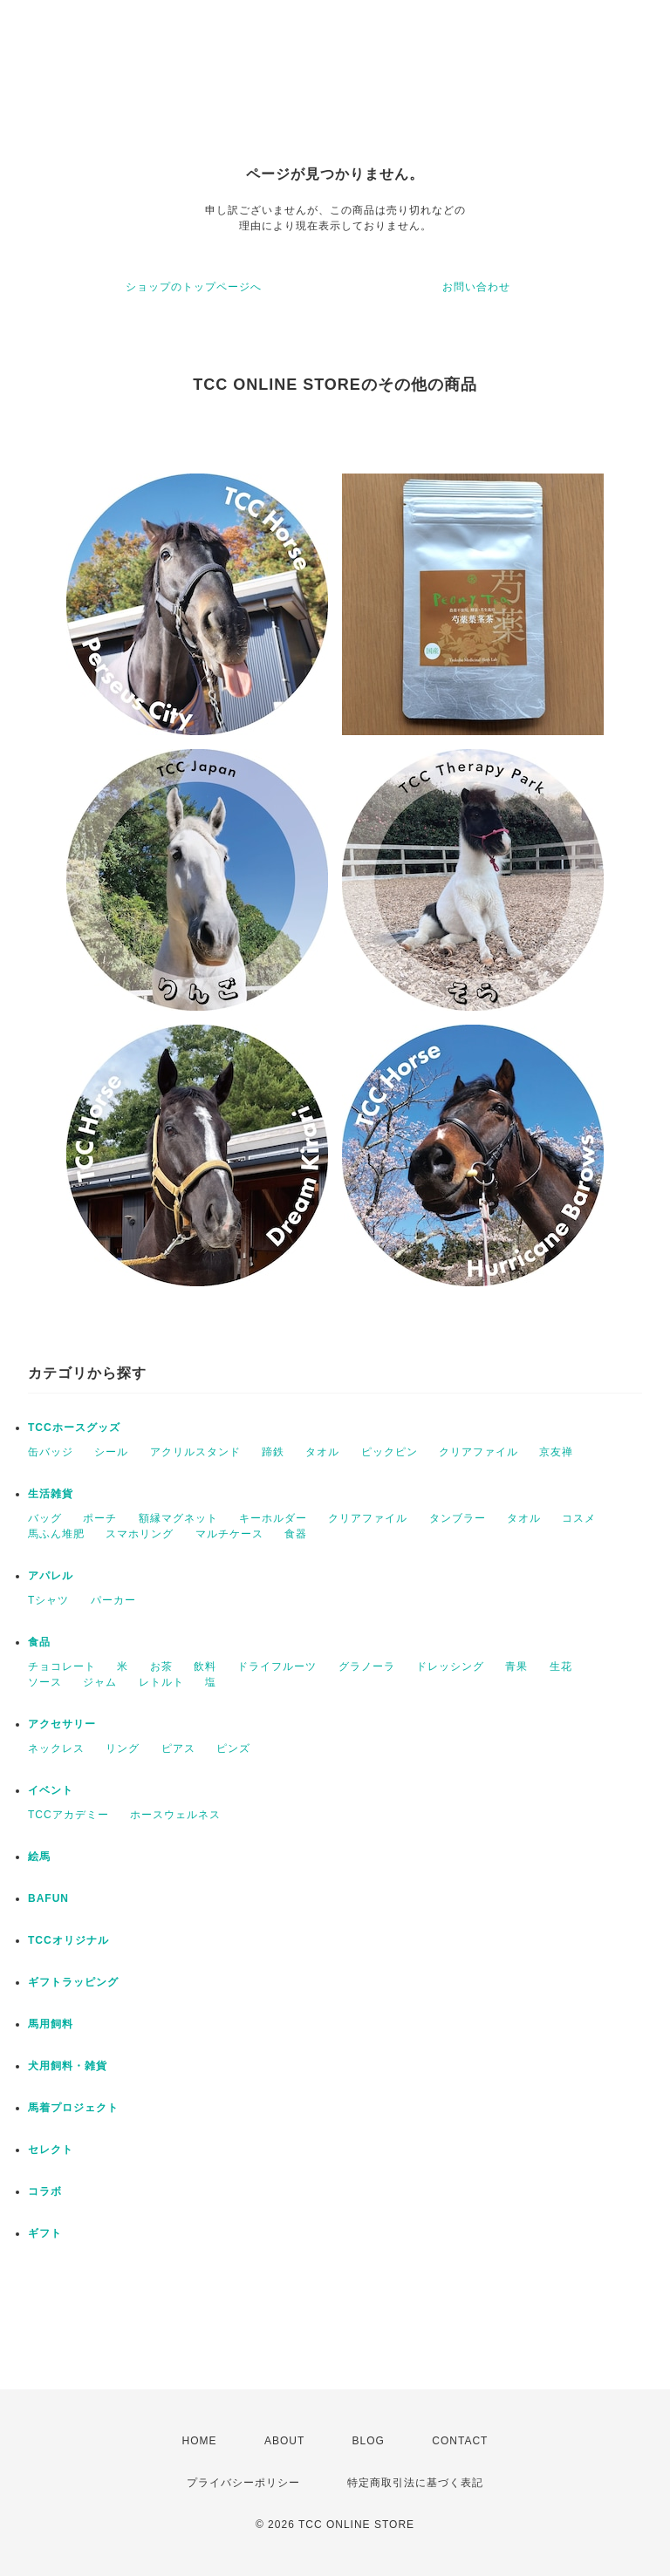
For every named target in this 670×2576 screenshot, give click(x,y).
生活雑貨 (50, 1494)
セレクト (50, 2149)
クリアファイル (478, 1452)
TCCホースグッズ (74, 1427)
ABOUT (284, 2441)
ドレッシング (450, 1666)
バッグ (45, 1518)
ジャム (100, 1682)
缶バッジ (50, 1452)
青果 (516, 1666)
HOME (199, 2441)
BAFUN (48, 1898)
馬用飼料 (50, 2024)
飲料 (205, 1666)
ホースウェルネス (175, 1815)
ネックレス (56, 1748)
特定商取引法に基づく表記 (415, 2483)
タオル (322, 1452)
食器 (295, 1534)
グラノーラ (366, 1666)
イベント (50, 1790)
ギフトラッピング (73, 1982)
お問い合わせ (476, 287)
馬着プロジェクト (73, 2108)
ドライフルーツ (277, 1666)
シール (111, 1452)
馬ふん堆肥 (56, 1534)
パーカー (113, 1600)
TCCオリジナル (68, 1940)
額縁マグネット (178, 1518)
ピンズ (233, 1748)
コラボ (45, 2191)
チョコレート (62, 1666)
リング (123, 1748)
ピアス (178, 1748)
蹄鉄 (273, 1452)
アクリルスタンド (195, 1452)
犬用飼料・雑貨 (67, 2066)
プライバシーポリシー (243, 2483)
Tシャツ (48, 1600)
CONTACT (460, 2441)
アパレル (50, 1576)
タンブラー (457, 1518)
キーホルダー (273, 1518)
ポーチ (100, 1518)
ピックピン (389, 1452)
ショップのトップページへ (194, 287)
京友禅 (556, 1452)
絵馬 (39, 1856)
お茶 (161, 1666)
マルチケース (229, 1534)
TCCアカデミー (68, 1815)
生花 (561, 1666)
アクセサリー (62, 1724)
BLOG (368, 2441)
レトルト (161, 1682)
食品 (39, 1642)
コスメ (579, 1518)
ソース (45, 1682)
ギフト (45, 2233)
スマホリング (140, 1534)
